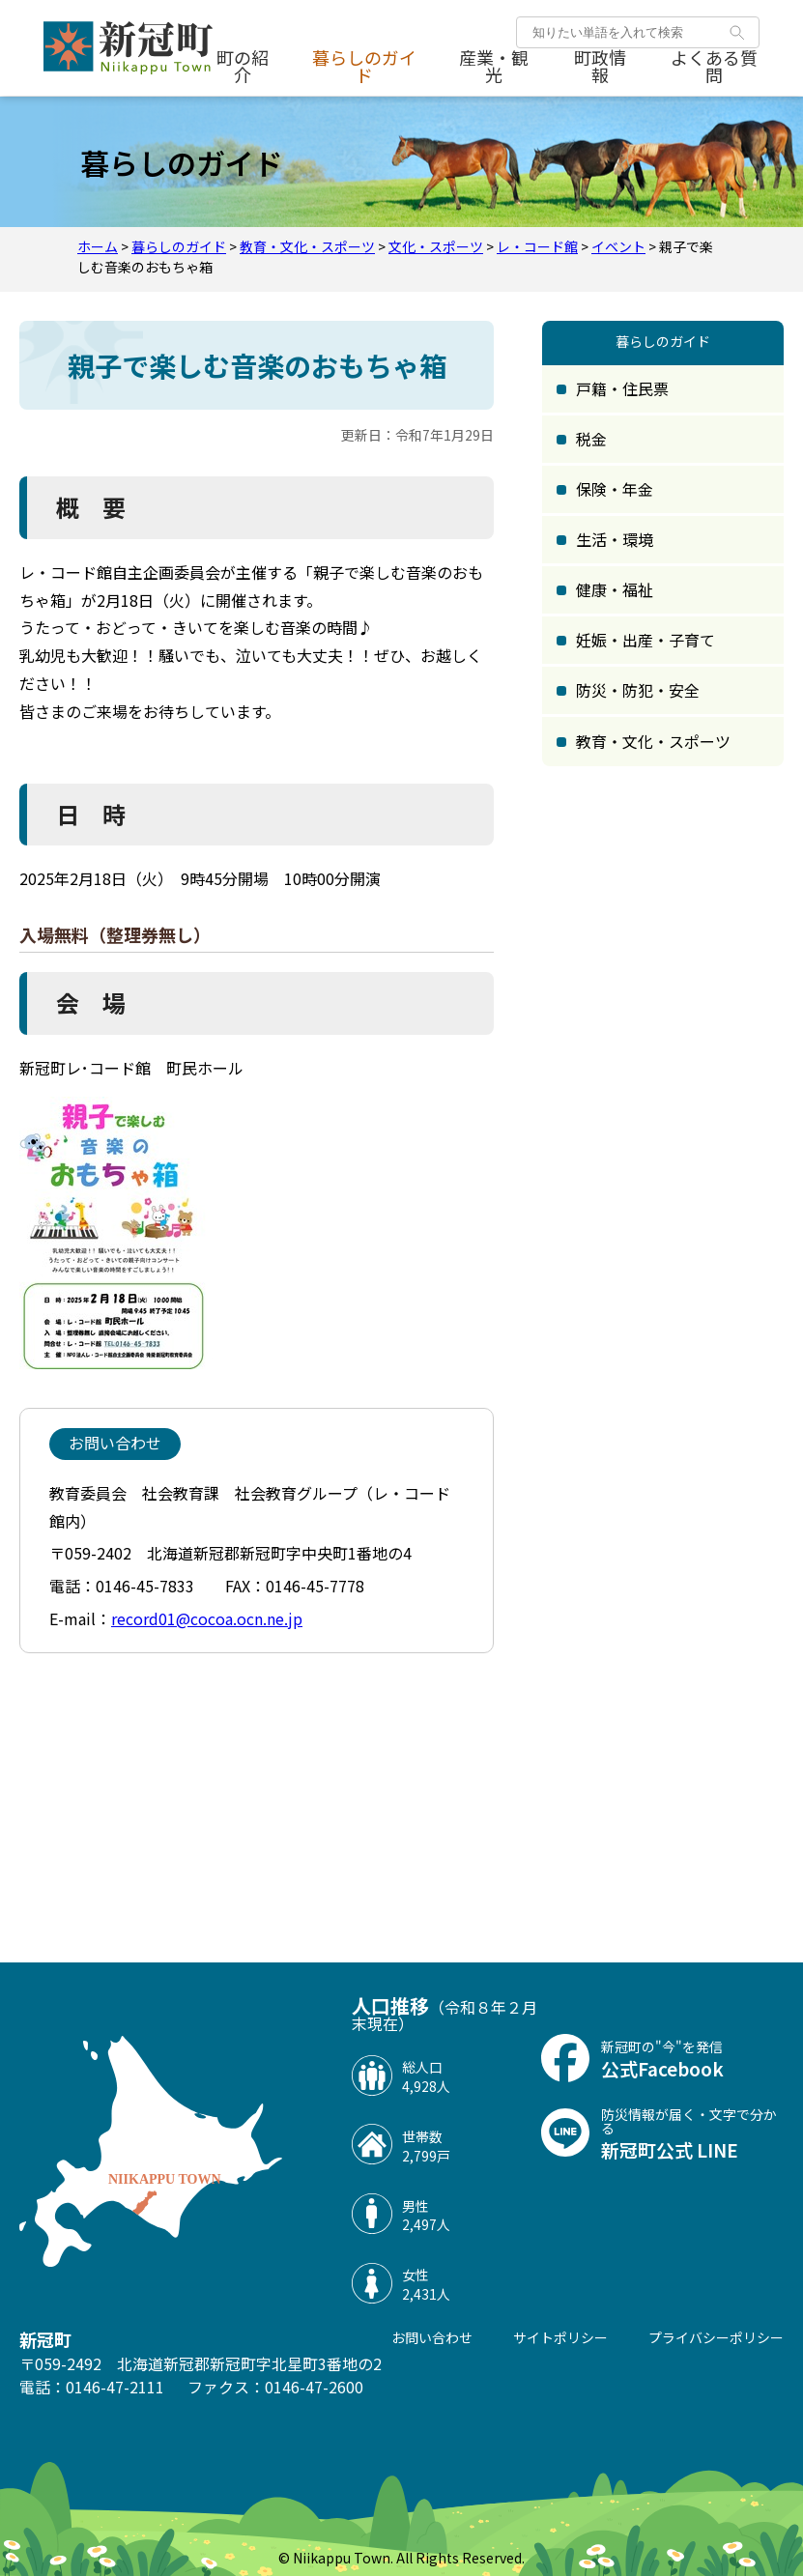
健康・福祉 (614, 589)
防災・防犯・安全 (638, 689)
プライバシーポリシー (716, 2337)
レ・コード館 (537, 246)
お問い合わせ (432, 2337)
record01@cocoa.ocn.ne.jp (206, 1618)
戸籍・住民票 (622, 388)
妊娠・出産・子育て (645, 639)
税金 (591, 438)
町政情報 (600, 66)
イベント (618, 246)
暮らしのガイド (364, 66)
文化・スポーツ (435, 246)
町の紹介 (242, 66)
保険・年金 (614, 489)
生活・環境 (614, 539)
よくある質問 (714, 66)
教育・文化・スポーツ (307, 246)
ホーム (97, 246)
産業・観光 (494, 66)
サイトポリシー (560, 2337)
